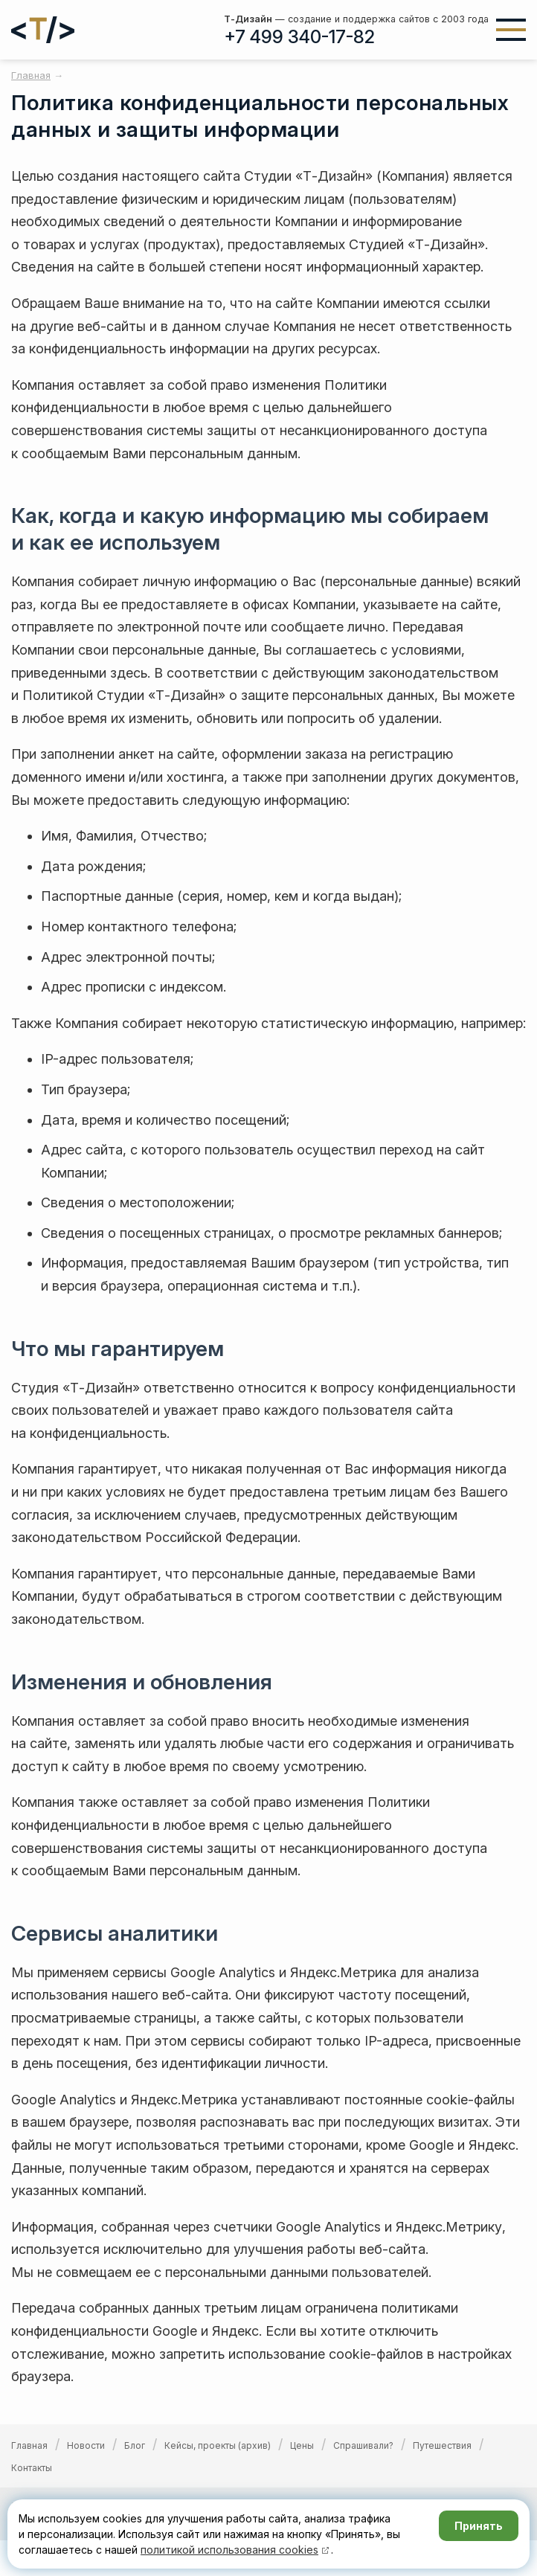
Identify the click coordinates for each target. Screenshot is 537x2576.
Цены (302, 2445)
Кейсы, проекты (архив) (217, 2445)
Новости (86, 2445)
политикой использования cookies (229, 2549)
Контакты (31, 2467)
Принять (478, 2525)
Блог (134, 2445)
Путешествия (442, 2445)
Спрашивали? (363, 2445)
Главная (29, 2445)
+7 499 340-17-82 (299, 37)
